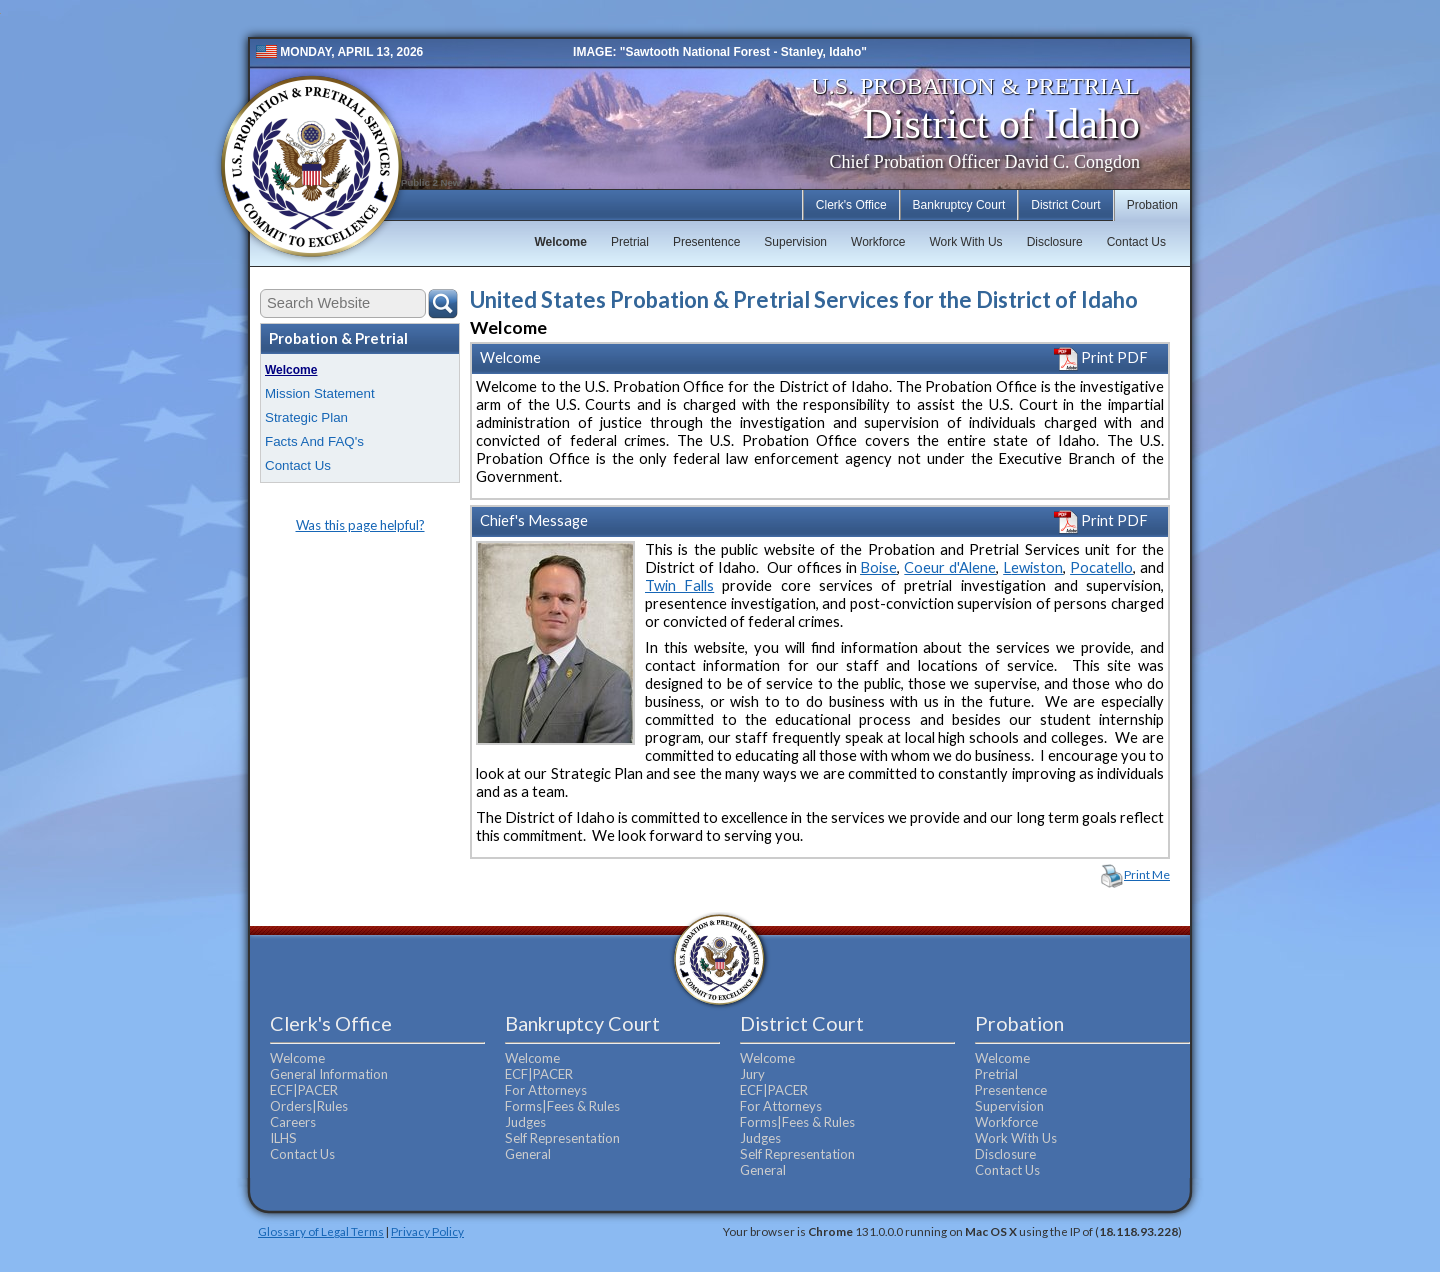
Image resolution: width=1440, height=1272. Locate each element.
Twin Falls (679, 585)
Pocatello (1101, 567)
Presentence (706, 242)
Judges (525, 1122)
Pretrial (630, 242)
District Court (1065, 205)
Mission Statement (320, 393)
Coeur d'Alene (950, 567)
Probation (1152, 205)
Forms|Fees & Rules (562, 1106)
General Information (329, 1074)
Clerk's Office (851, 205)
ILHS (283, 1138)
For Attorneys (546, 1090)
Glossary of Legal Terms (321, 1231)
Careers (293, 1122)
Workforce (878, 242)
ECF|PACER (304, 1090)
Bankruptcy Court (959, 205)
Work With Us (966, 242)
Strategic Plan (306, 417)
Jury (752, 1074)
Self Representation (562, 1138)
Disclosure (1055, 242)
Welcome (560, 242)
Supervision (795, 242)
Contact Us (1136, 242)
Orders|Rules (309, 1106)
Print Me (1147, 874)
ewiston (1037, 567)
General (528, 1154)
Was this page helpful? (360, 525)
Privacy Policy (427, 1231)
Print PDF (1101, 357)
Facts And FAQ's (314, 441)
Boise (878, 567)
